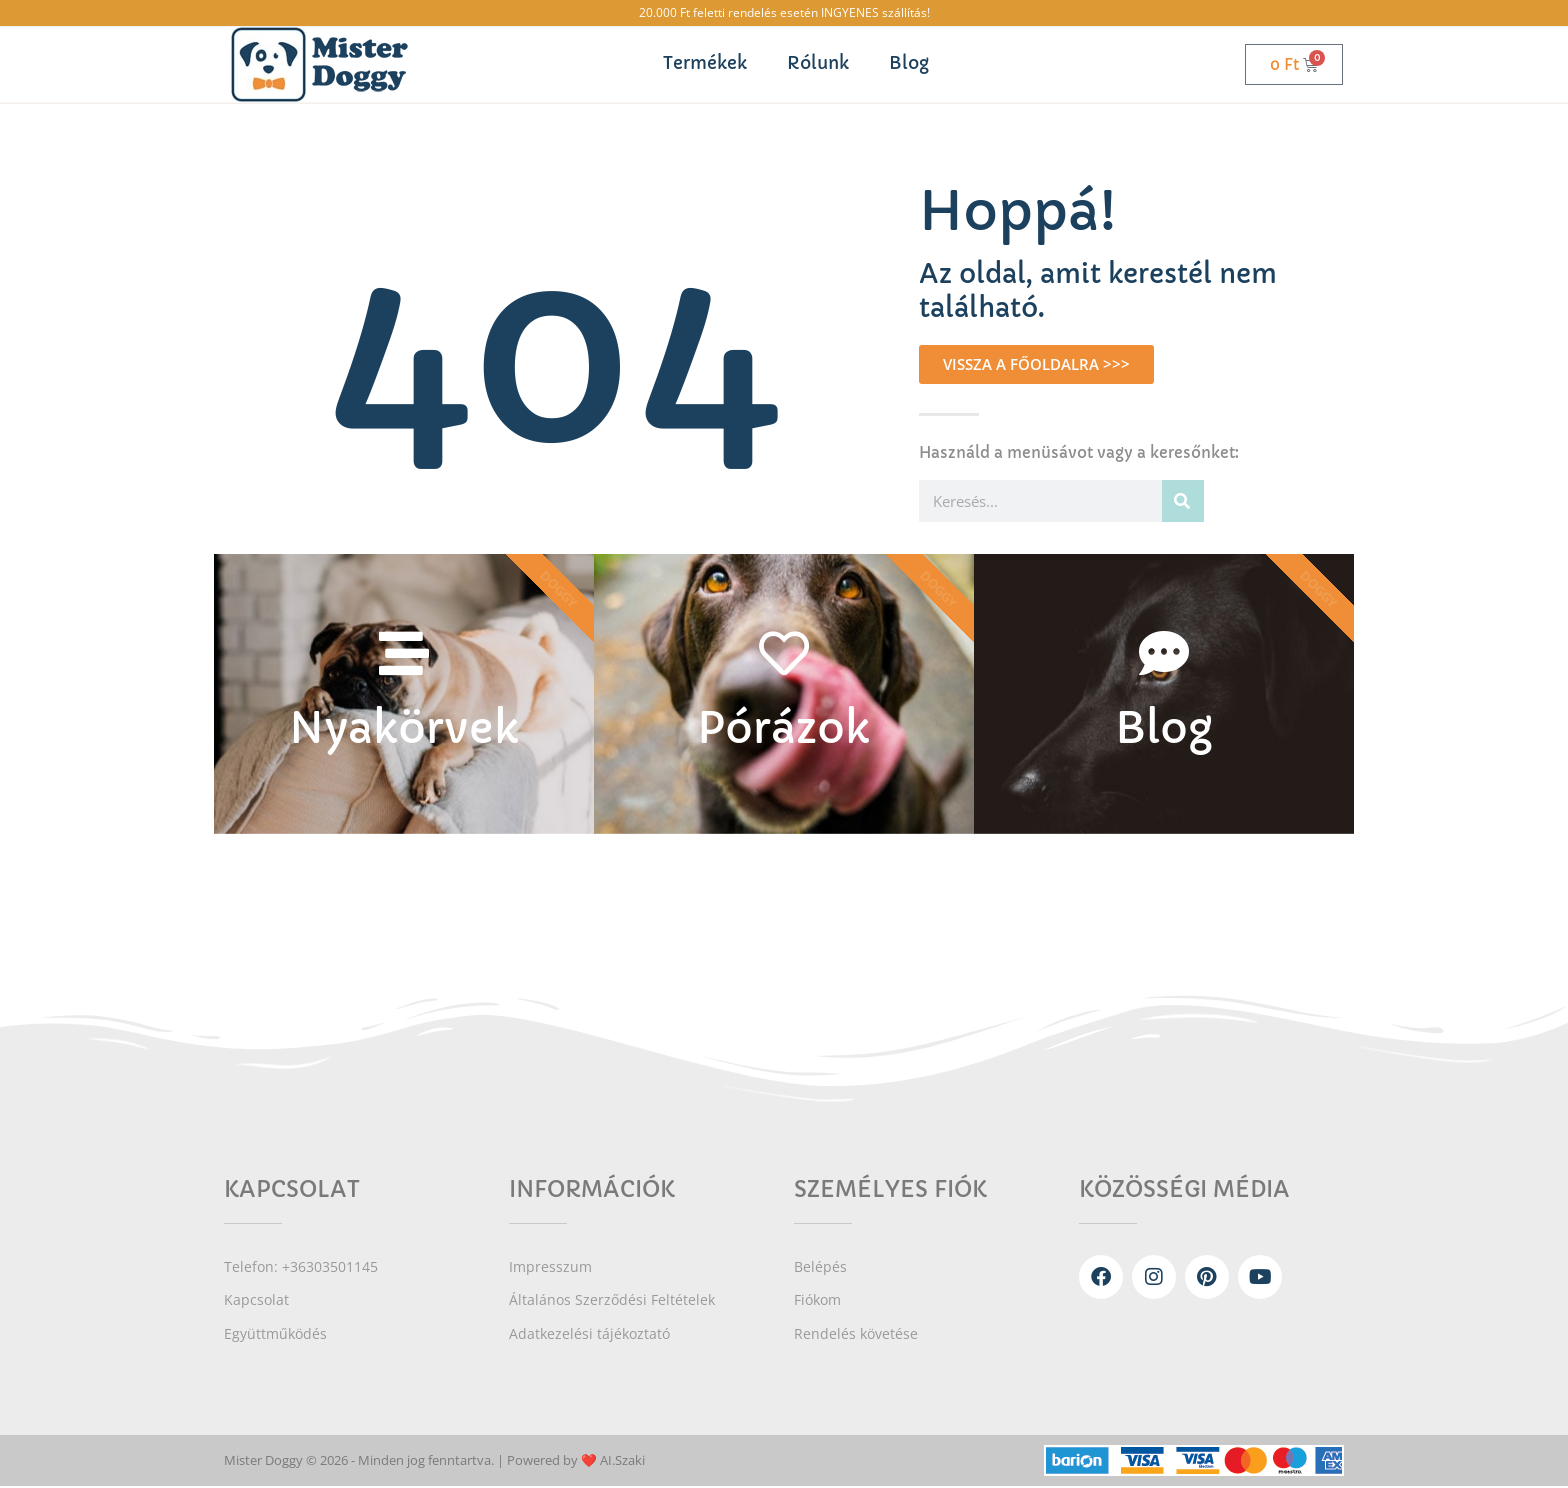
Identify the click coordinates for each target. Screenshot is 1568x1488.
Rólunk (818, 63)
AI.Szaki (622, 1463)
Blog (909, 63)
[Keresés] (1183, 501)
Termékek (705, 63)
